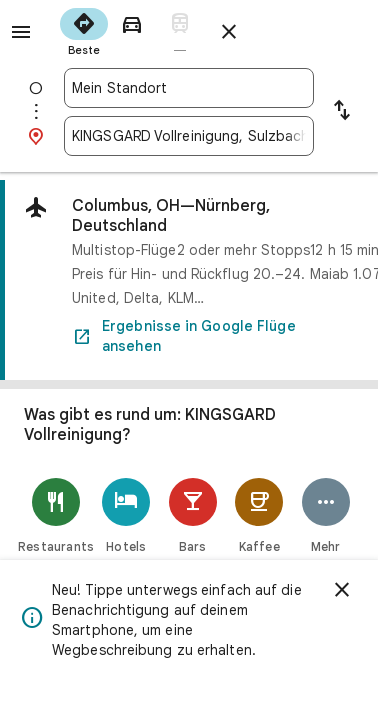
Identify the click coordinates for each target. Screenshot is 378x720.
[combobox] (189, 88)
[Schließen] (342, 590)
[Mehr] (326, 515)
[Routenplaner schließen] (229, 32)
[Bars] (193, 515)
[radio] (84, 30)
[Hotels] (126, 515)
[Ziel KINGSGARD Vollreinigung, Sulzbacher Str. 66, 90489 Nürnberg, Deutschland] (189, 136)
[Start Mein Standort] (189, 88)
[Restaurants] (56, 515)
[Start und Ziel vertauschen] (342, 112)
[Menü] (21, 32)
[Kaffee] (259, 515)
